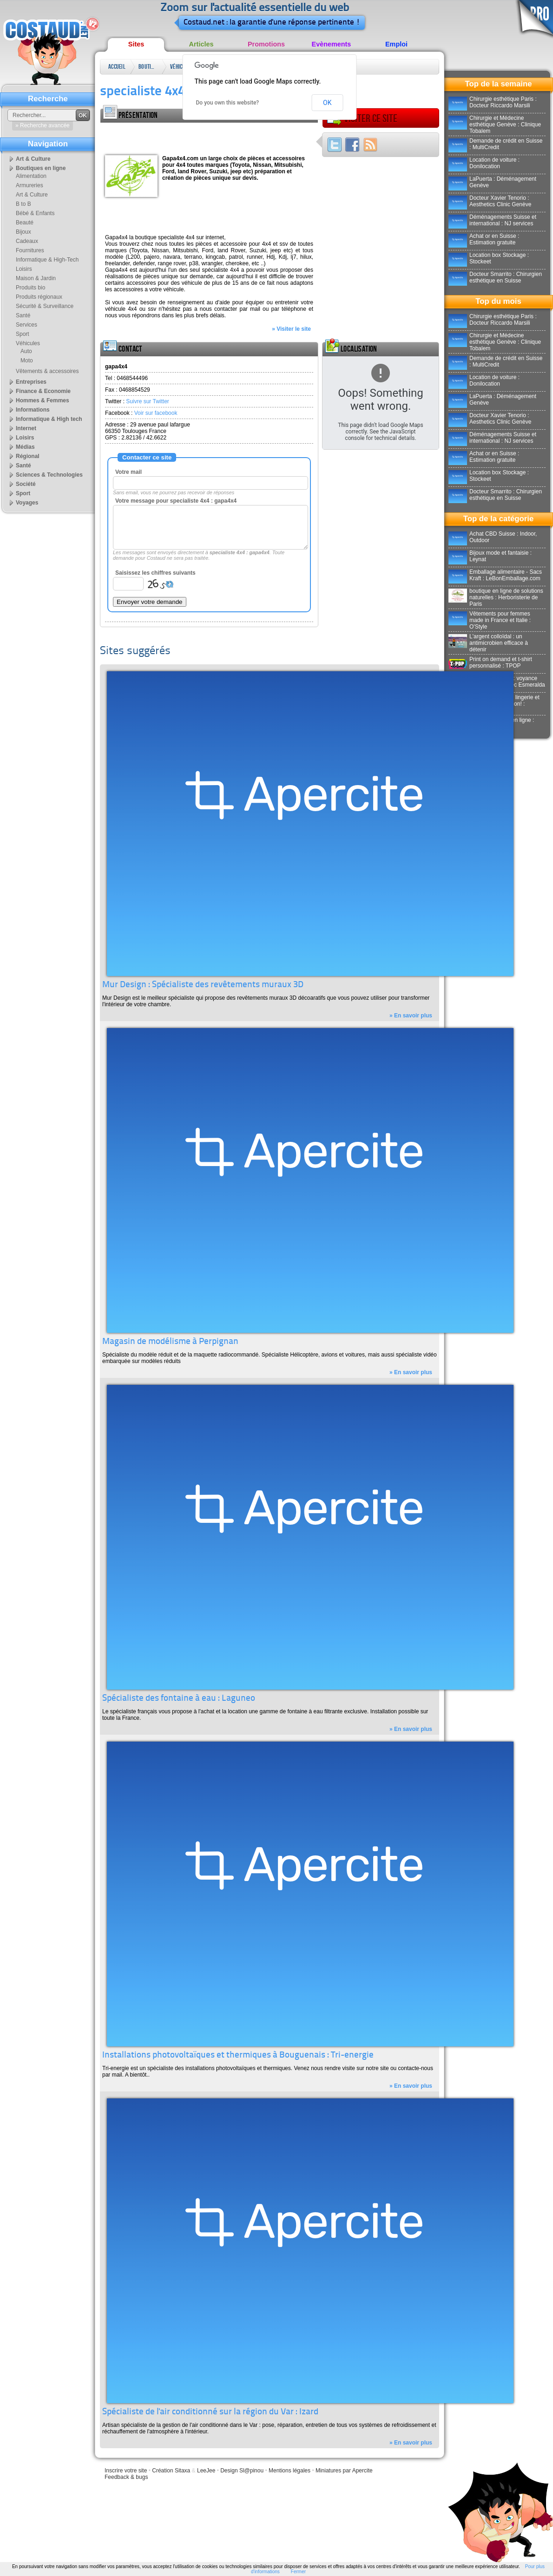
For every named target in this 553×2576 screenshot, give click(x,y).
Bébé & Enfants (35, 213)
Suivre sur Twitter (147, 401)
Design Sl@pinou (241, 2470)
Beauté (24, 222)
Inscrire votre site (126, 2470)
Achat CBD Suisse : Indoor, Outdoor (492, 537)
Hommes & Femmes (42, 400)
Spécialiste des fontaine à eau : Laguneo (178, 1698)
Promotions (266, 44)
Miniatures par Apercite (344, 2470)
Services (26, 324)
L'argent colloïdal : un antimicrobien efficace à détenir (488, 643)
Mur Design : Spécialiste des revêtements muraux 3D (202, 985)
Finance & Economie (43, 391)
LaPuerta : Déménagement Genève (492, 182)
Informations (33, 409)
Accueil (116, 67)
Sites (136, 44)
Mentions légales (289, 2470)
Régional (28, 456)
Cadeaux (27, 241)
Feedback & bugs (126, 2477)
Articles (201, 44)
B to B (23, 204)
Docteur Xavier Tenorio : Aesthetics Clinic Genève (489, 201)
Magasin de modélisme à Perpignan (170, 1341)
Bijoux (23, 232)
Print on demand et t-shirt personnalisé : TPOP (490, 662)
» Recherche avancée (42, 125)
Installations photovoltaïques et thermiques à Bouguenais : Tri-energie (238, 2055)
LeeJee (206, 2470)
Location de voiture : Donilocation (484, 163)
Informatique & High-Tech (47, 259)
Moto (26, 360)
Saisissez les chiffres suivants (155, 573)
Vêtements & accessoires (47, 371)
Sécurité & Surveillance (44, 306)
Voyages (27, 502)
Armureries (29, 185)
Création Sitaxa (171, 2470)
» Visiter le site (291, 329)
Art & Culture (33, 159)
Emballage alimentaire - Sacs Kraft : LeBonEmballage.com (495, 575)
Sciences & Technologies (49, 475)
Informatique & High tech (49, 419)
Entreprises (31, 382)
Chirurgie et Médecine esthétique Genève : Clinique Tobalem (494, 124)
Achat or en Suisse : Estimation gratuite (483, 239)
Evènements (331, 44)
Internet (26, 428)
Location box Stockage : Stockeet (488, 258)
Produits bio (30, 287)
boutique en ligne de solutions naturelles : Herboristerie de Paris (495, 597)
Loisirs (24, 269)
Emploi (396, 44)
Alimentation (31, 176)
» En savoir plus (410, 1015)
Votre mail (128, 472)
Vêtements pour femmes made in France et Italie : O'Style (489, 620)
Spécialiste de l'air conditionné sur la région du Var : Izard (210, 2412)
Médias (25, 447)
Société (26, 484)
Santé (23, 315)
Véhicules (179, 67)
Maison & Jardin (36, 278)
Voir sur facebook (156, 413)
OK (327, 102)
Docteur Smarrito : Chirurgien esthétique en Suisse (495, 277)
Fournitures (30, 250)
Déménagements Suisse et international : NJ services (492, 220)
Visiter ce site (362, 118)
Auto (26, 351)
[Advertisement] (209, 137)
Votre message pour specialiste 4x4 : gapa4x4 (176, 501)
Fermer (298, 2571)
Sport (22, 334)
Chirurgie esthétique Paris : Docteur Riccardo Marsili (492, 102)
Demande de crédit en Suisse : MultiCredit (495, 144)
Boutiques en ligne (147, 68)
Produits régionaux (39, 297)
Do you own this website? (227, 102)
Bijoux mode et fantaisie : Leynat (490, 556)
